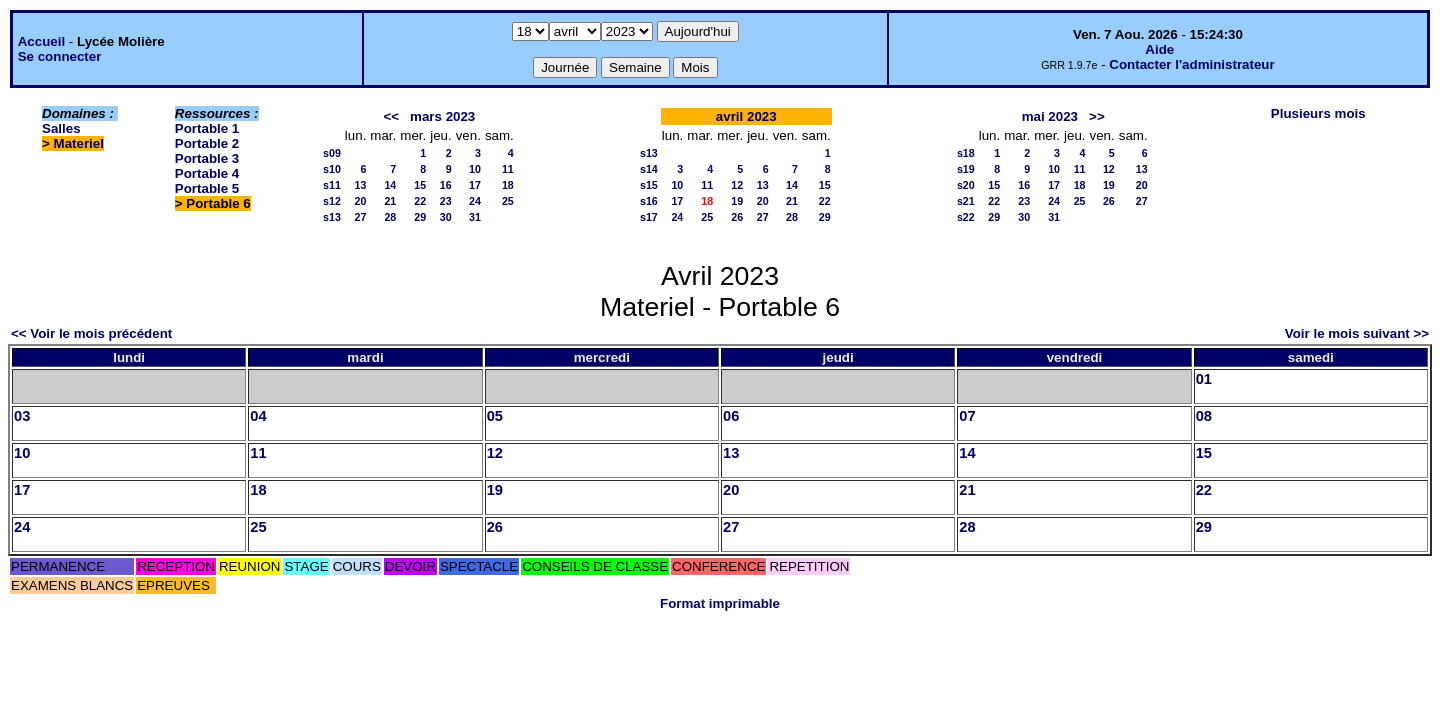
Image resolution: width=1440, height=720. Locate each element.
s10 (332, 169)
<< (391, 116)
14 (390, 185)
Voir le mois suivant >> (1357, 333)
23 (446, 201)
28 (390, 217)
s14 (649, 169)
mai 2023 (1050, 116)
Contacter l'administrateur (1191, 64)
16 (446, 185)
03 (22, 416)
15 (420, 185)
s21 (966, 201)
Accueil (41, 41)
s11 (332, 185)
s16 (649, 201)
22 (420, 201)
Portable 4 (207, 173)
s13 (332, 217)
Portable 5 (207, 188)
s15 (649, 185)
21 (390, 201)
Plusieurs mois (1318, 113)
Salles (61, 128)
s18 (966, 153)
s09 (332, 153)
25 (508, 201)
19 (737, 201)
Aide (1159, 49)
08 (1204, 416)
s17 (649, 217)
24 (475, 201)
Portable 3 (207, 158)
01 (1204, 379)
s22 (966, 217)
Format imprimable (720, 603)
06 (731, 416)
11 (508, 169)
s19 (966, 169)
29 (420, 217)
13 (361, 185)
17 (475, 185)
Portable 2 (207, 143)
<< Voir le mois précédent (91, 333)
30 (446, 217)
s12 (332, 201)
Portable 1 (207, 128)
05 (495, 416)
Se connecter (60, 56)
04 (258, 416)
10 (475, 169)
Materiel (79, 143)
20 (361, 201)
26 (737, 217)
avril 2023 (746, 116)
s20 (966, 185)
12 (737, 185)
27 (361, 217)
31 (475, 217)
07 (967, 416)
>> (1097, 116)
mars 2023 (442, 116)
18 (508, 185)
